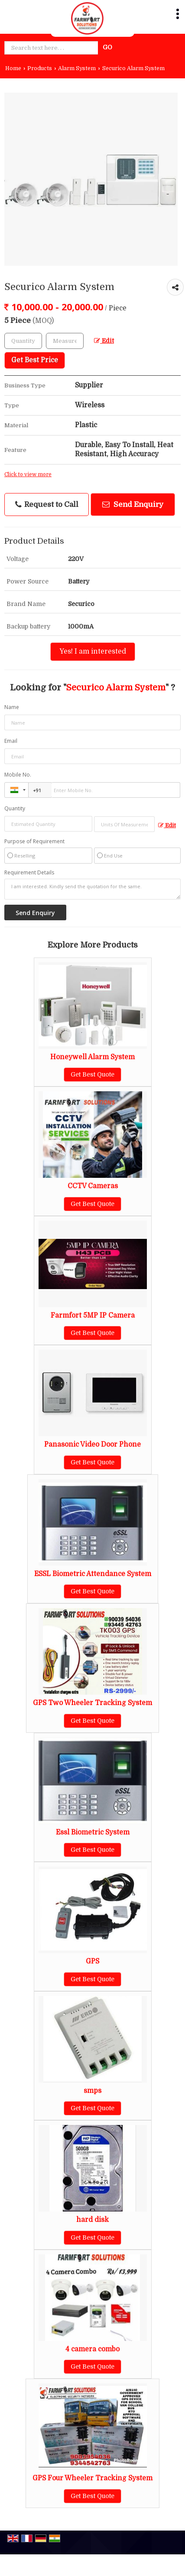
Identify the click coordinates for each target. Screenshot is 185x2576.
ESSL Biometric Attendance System (92, 1574)
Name (11, 707)
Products (39, 68)
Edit (104, 341)
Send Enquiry (132, 504)
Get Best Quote (92, 1074)
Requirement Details (29, 873)
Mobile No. (17, 774)
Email (10, 741)
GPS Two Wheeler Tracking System (92, 1703)
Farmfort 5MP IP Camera (93, 1315)
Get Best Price (34, 360)
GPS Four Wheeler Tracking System (92, 2478)
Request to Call (46, 504)
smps (92, 2091)
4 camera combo (92, 2349)
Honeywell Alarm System (92, 1057)
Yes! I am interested (92, 651)
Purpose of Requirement (34, 841)
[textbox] (65, 341)
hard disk (92, 2220)
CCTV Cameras (93, 1186)
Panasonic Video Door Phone (92, 1444)
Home (13, 68)
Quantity (14, 808)
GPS (92, 1961)
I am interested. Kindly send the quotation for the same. (92, 889)
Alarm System (77, 68)
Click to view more (28, 474)
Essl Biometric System (93, 1832)
